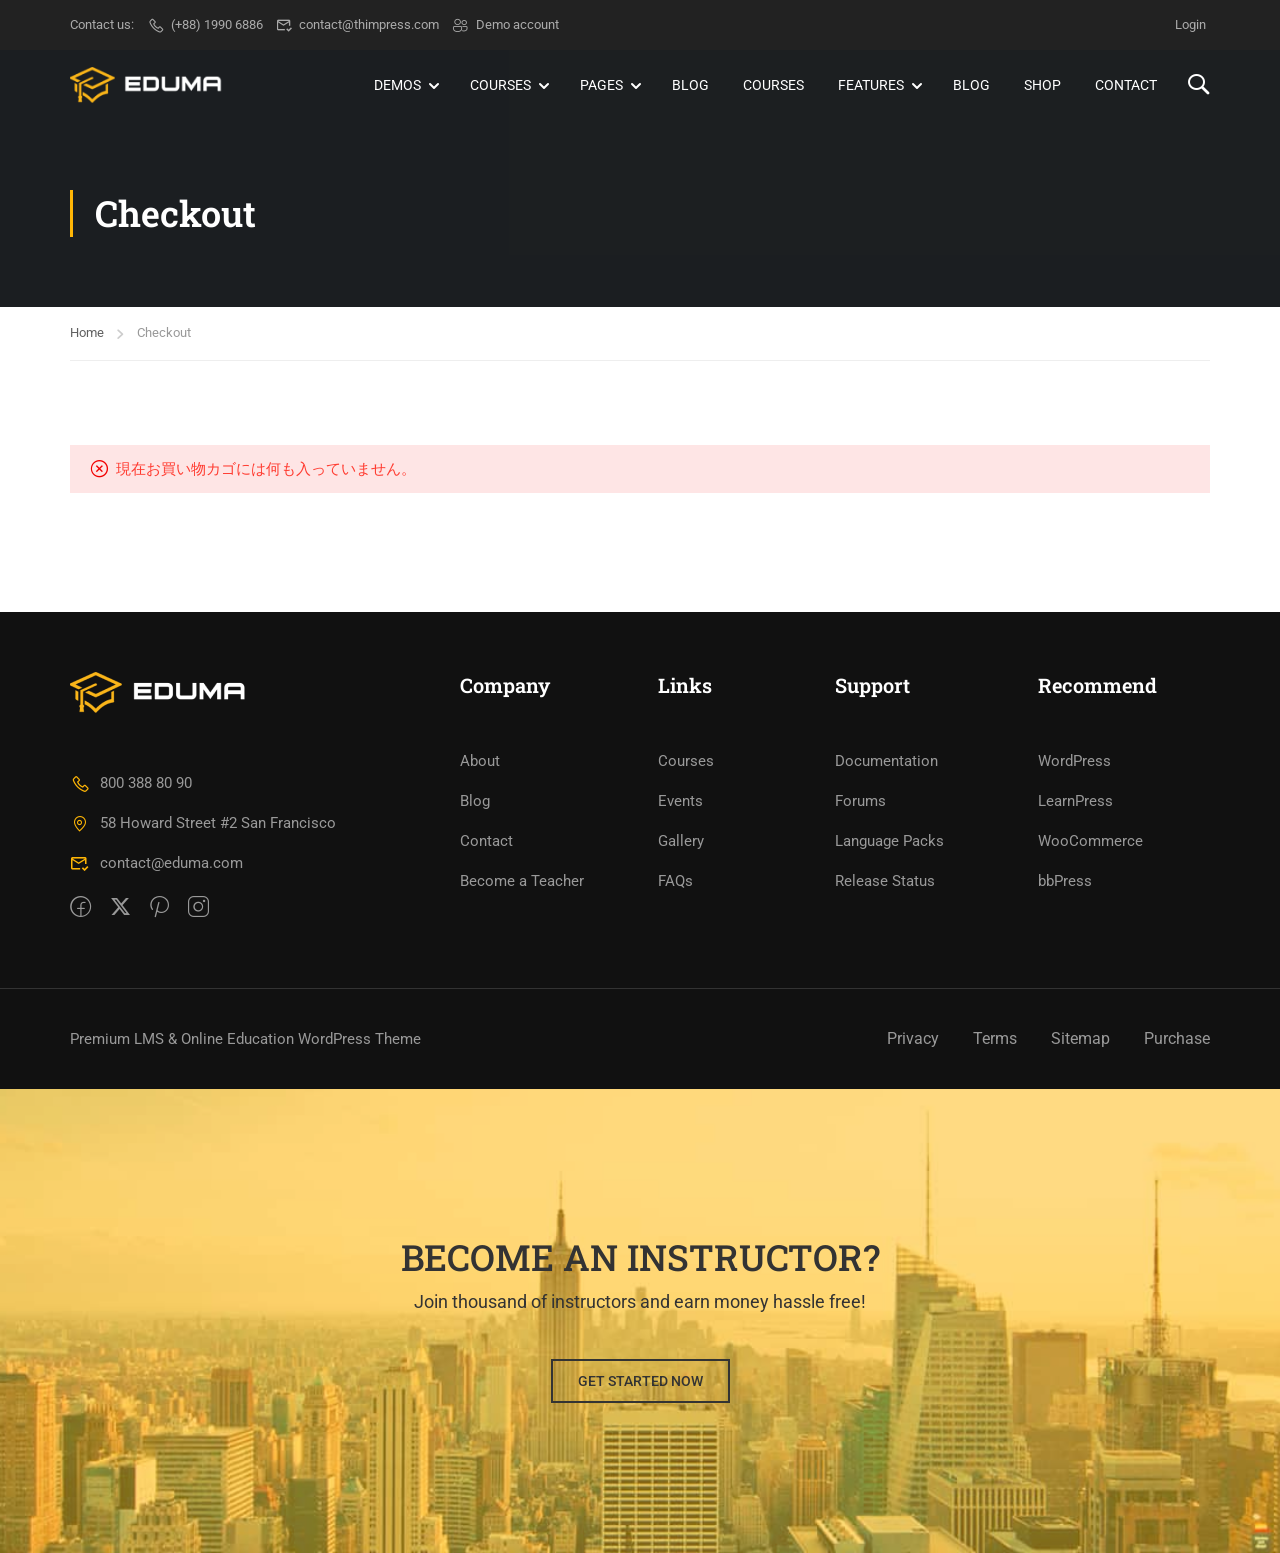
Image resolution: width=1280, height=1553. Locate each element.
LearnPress (1075, 801)
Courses (500, 85)
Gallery (681, 841)
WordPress (1074, 761)
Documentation (886, 761)
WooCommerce (1090, 841)
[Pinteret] (159, 908)
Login (1190, 24)
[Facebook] (80, 908)
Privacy (913, 1038)
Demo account (505, 24)
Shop (1042, 85)
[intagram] (198, 908)
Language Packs (889, 841)
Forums (860, 801)
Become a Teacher (522, 881)
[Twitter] (120, 908)
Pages (601, 85)
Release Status (885, 881)
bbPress (1065, 881)
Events (680, 801)
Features (871, 85)
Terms (995, 1038)
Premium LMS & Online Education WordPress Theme (245, 1039)
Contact (1126, 85)
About (480, 761)
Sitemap (1080, 1038)
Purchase (1177, 1038)
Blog (690, 85)
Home (87, 332)
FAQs (675, 881)
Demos (397, 85)
